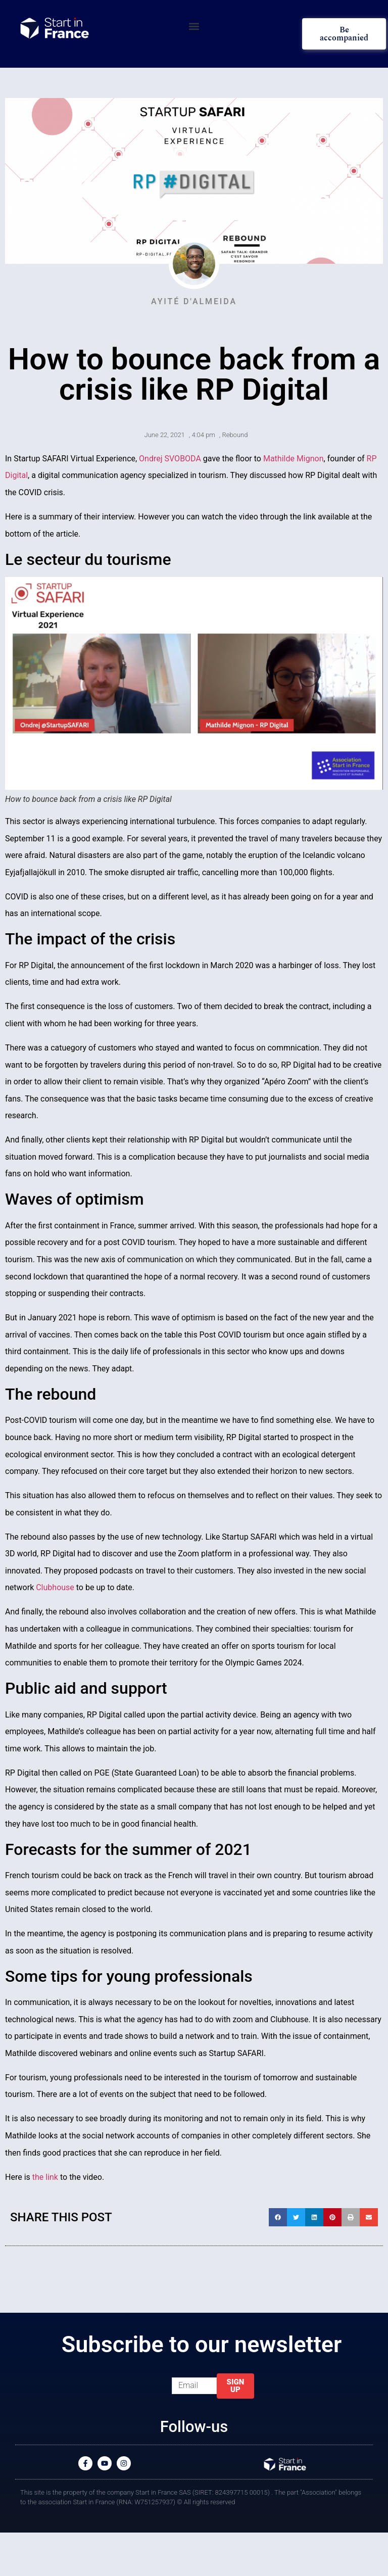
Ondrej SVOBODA (170, 458)
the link (45, 2177)
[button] (193, 26)
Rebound (235, 435)
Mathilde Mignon (293, 458)
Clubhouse (55, 1587)
